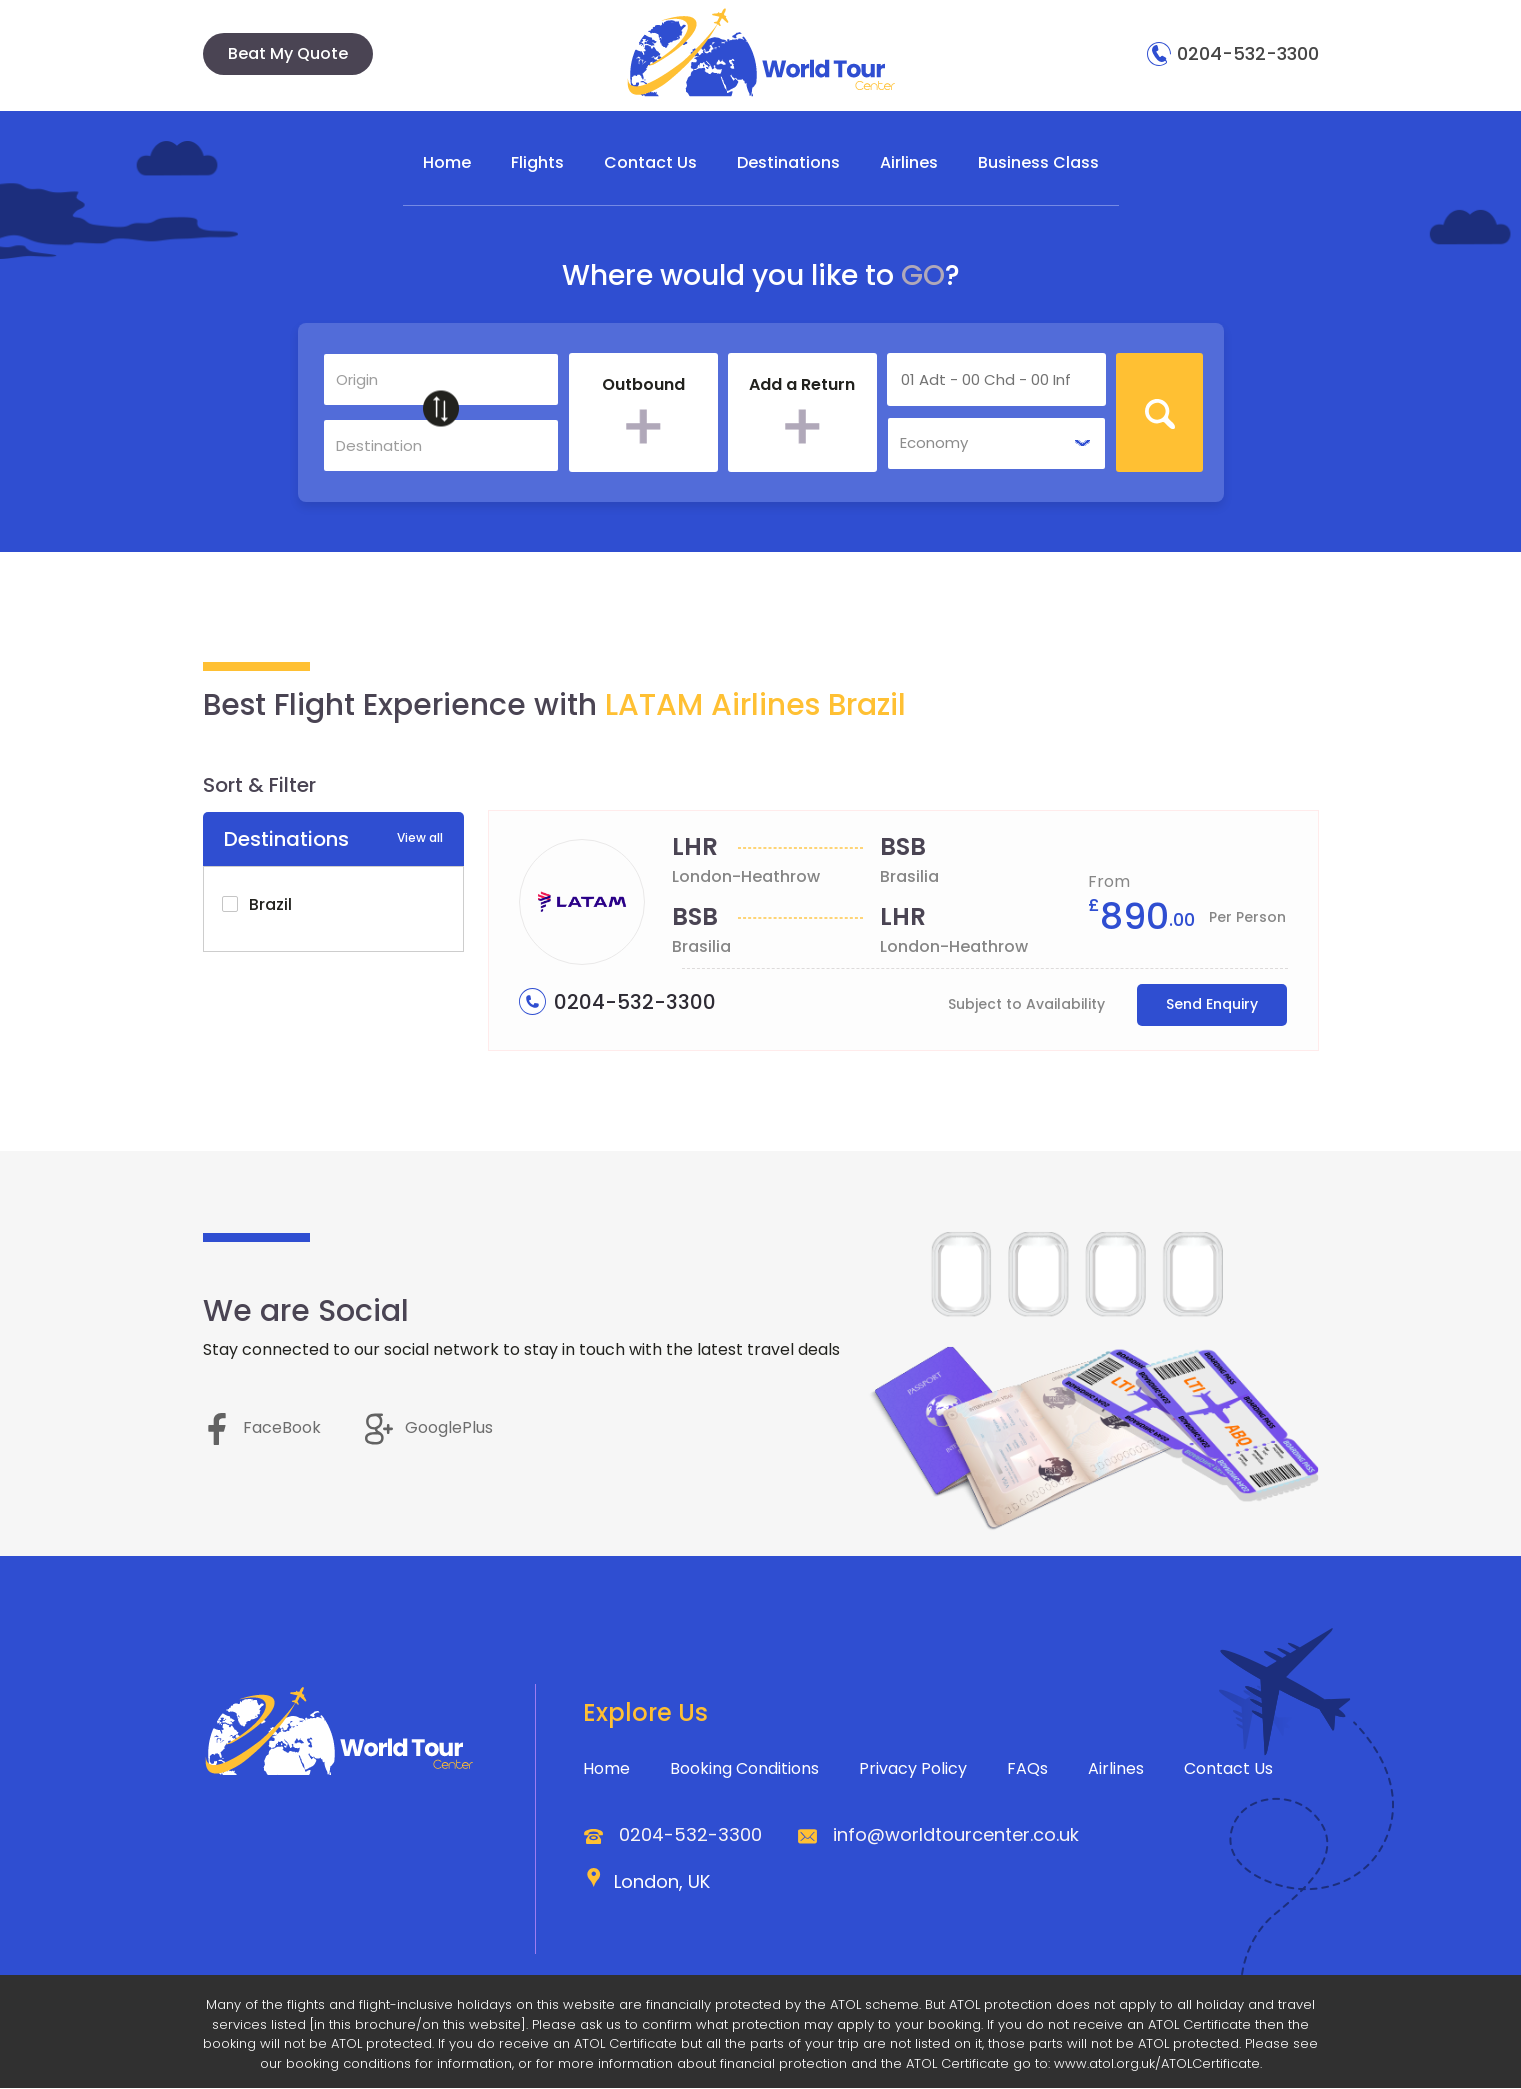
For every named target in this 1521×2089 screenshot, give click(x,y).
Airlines (909, 162)
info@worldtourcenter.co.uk (956, 1835)
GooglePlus (429, 1428)
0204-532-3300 (1233, 53)
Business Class (1038, 162)
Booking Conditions (744, 1769)
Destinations (788, 162)
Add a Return (802, 386)
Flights (537, 162)
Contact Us (650, 162)
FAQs (1027, 1769)
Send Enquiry (1212, 1005)
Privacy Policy (913, 1769)
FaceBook (262, 1428)
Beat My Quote (288, 53)
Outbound (643, 386)
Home (447, 162)
